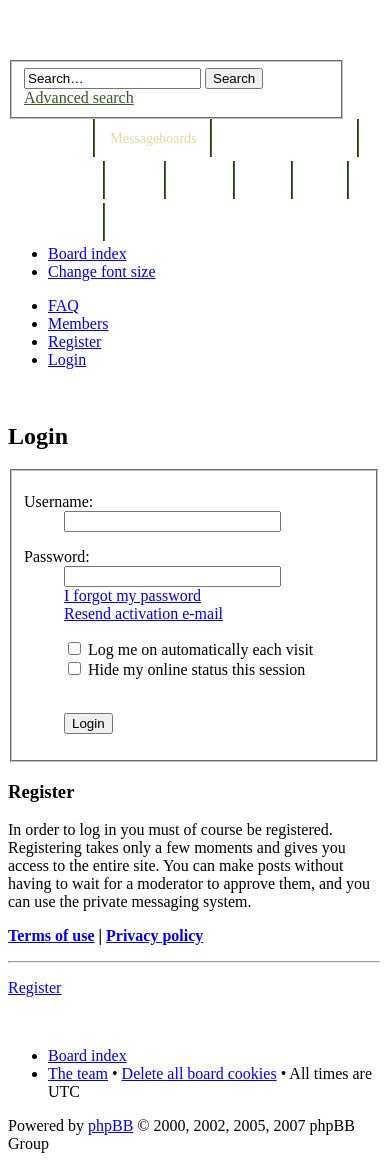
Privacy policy (154, 935)
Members (78, 323)
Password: (57, 556)
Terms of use (51, 935)
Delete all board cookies (199, 1073)
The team (78, 1073)
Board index (87, 253)
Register (74, 341)
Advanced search (79, 97)
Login (67, 359)
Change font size (102, 271)
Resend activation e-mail (143, 613)
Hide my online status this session (186, 669)
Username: (58, 501)
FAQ (63, 305)
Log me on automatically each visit (190, 649)
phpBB (110, 1125)
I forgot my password (132, 595)
